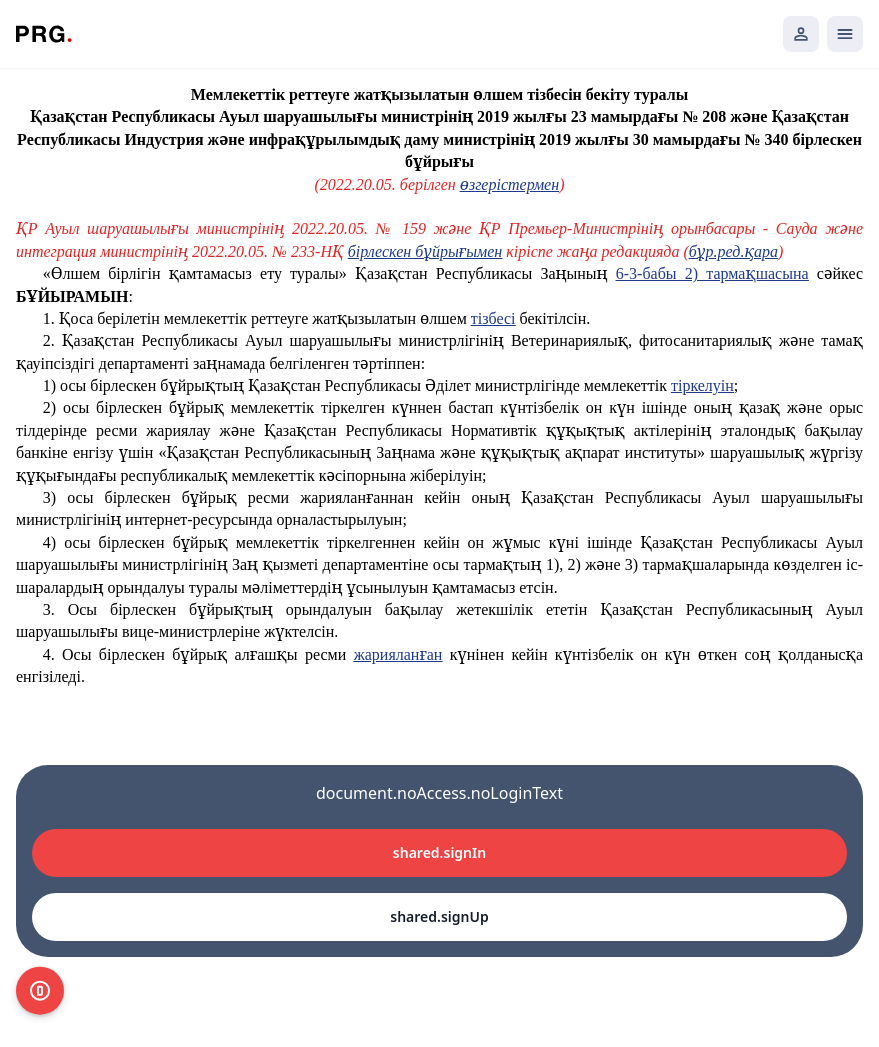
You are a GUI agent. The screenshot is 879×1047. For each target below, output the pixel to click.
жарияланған (398, 654)
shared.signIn (439, 852)
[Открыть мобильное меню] (845, 34)
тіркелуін (702, 385)
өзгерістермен (509, 184)
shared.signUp (439, 916)
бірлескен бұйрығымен (425, 251)
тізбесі (493, 318)
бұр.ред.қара (733, 251)
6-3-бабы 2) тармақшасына (712, 273)
